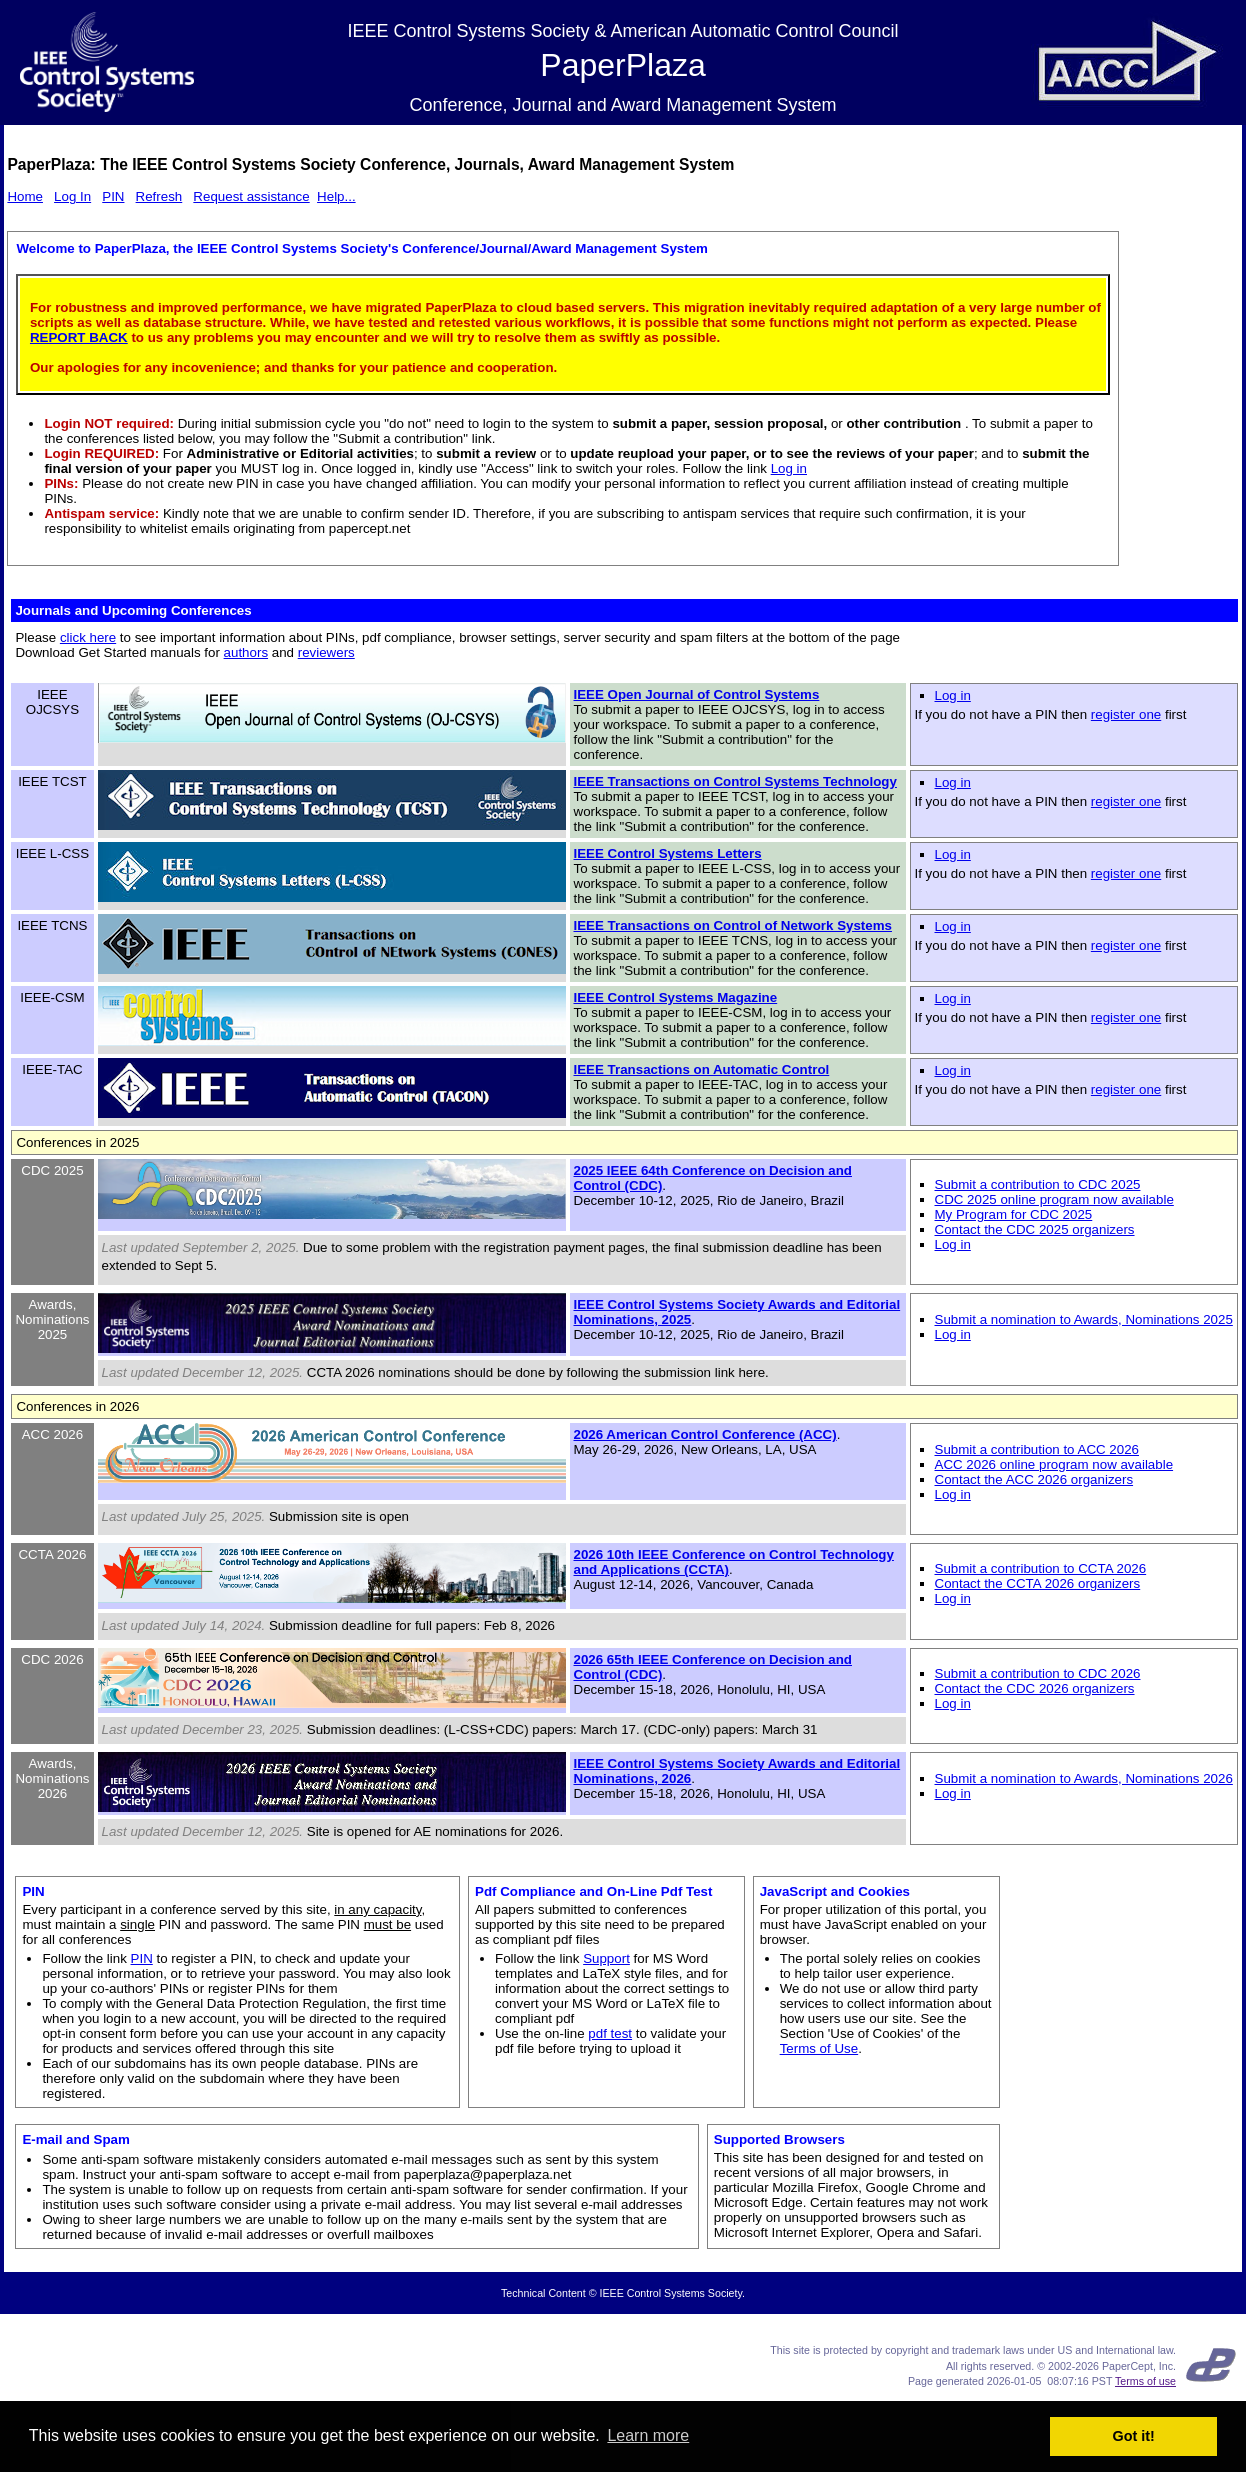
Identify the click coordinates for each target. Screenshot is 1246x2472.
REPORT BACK (79, 337)
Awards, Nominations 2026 (52, 1778)
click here (88, 637)
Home (25, 196)
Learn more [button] (648, 2435)
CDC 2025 (52, 1170)
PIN (113, 196)
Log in (789, 468)
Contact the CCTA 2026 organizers (1038, 1583)
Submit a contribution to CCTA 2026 (1041, 1568)
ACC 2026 (53, 1434)
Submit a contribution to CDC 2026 (1038, 1673)
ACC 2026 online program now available (1054, 1464)
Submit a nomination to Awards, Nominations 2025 (1084, 1319)
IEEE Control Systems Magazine (676, 997)
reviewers (326, 652)
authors (246, 652)
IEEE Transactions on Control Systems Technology (735, 781)
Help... (336, 196)
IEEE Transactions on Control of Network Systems (733, 925)
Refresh (159, 196)
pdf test (610, 2033)
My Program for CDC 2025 (1014, 1214)
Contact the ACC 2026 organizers (1034, 1479)
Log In (72, 196)
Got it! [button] (1134, 2436)
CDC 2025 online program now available (1054, 1199)
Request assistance (251, 196)
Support (606, 1958)
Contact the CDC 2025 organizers (1035, 1229)
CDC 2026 (52, 1659)
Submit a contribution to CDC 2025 (1038, 1184)
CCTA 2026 (52, 1554)
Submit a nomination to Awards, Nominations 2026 (1084, 1778)
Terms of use (1145, 2381)
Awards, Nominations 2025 (52, 1319)
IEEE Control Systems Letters (668, 853)
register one (1126, 714)
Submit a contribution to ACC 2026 (1037, 1449)
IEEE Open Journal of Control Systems (697, 694)
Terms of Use (819, 2048)
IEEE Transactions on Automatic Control (702, 1069)
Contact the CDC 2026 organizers (1035, 1688)
